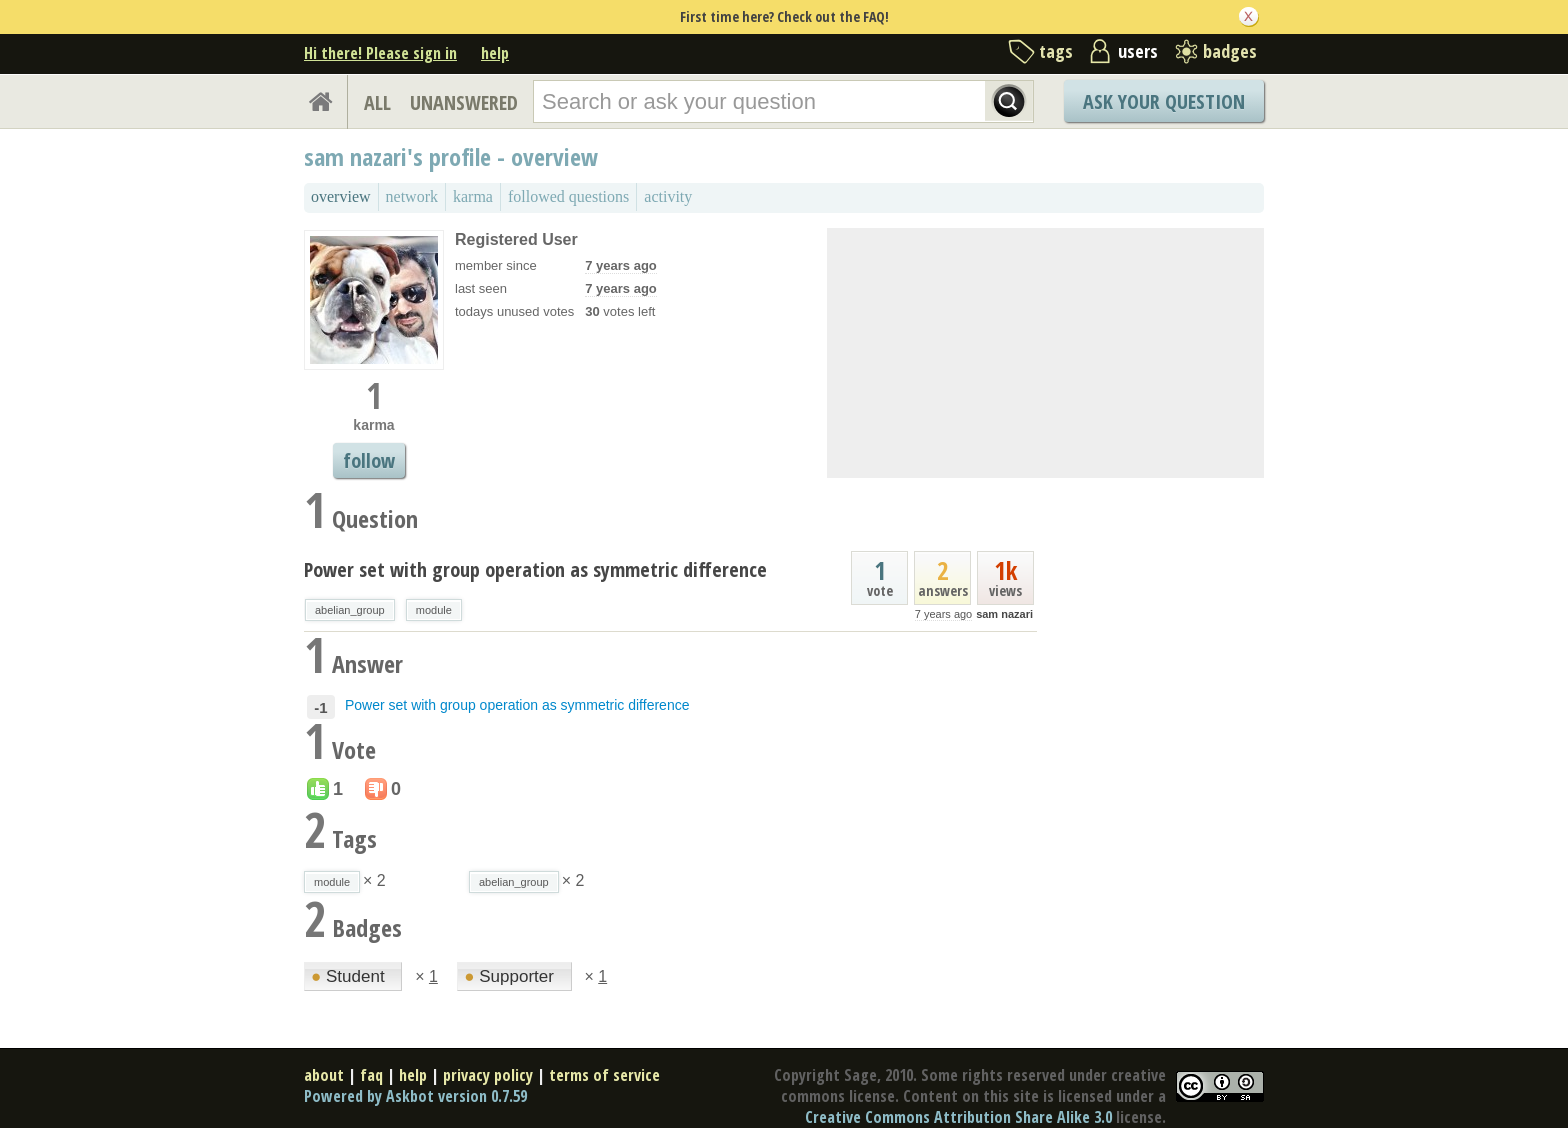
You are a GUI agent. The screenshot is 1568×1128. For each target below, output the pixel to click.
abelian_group (350, 610)
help (495, 53)
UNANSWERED (464, 102)
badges (1230, 51)
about (324, 1075)
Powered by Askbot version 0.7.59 (415, 1096)
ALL (377, 102)
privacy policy (488, 1075)
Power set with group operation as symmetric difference (535, 569)
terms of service (604, 1075)
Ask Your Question (1164, 101)
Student (350, 976)
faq (371, 1075)
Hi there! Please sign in (380, 53)
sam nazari (1004, 614)
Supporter (511, 976)
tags (1056, 51)
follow (369, 460)
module (434, 610)
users (1138, 51)
